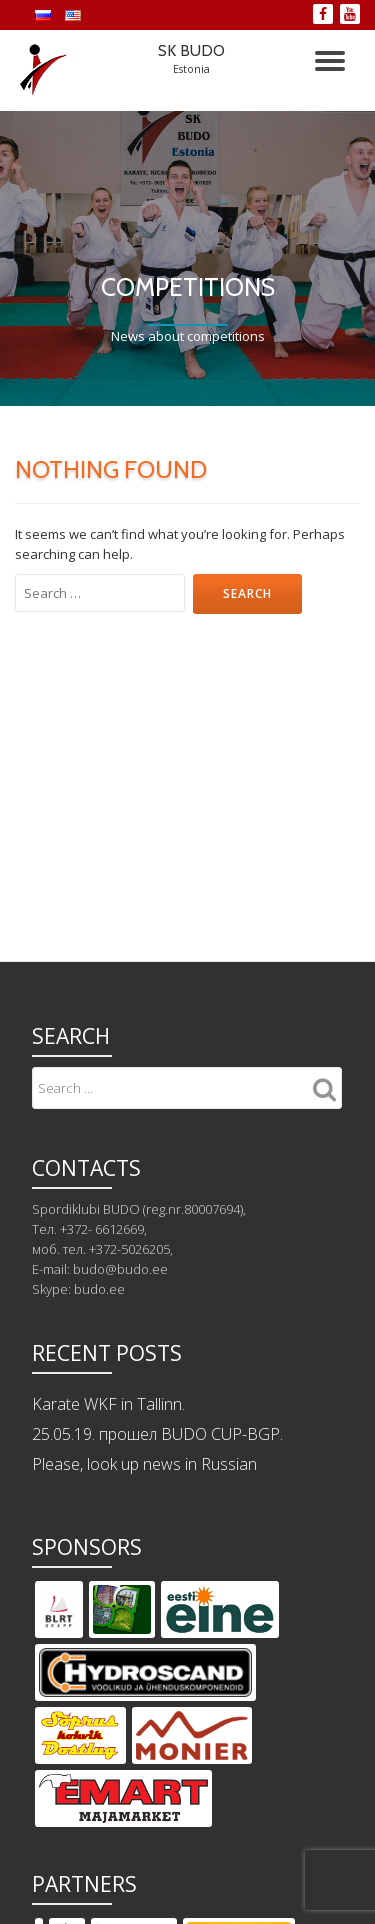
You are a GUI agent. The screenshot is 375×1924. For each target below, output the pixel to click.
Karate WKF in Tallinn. (108, 1404)
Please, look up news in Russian (144, 1464)
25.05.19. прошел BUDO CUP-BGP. (157, 1434)
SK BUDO (191, 50)
